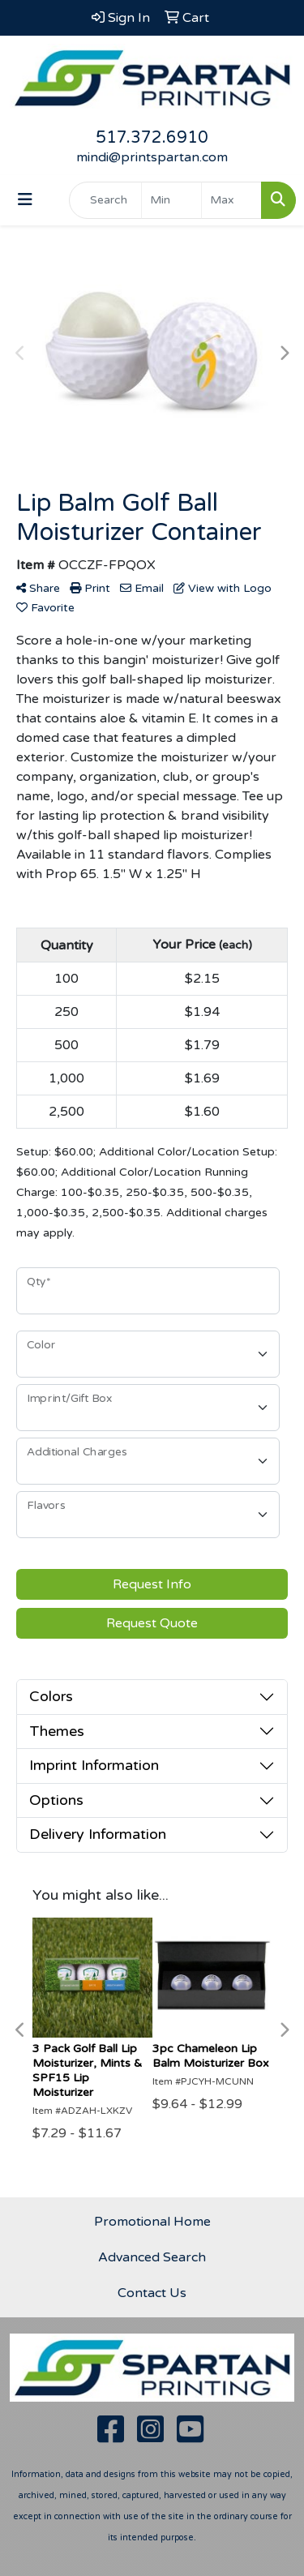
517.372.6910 (152, 138)
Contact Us (152, 2293)
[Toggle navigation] (25, 200)
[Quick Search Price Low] (171, 200)
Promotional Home (152, 2222)
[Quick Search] (105, 200)
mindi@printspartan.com (152, 157)
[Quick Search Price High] (231, 200)
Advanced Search (152, 2257)
